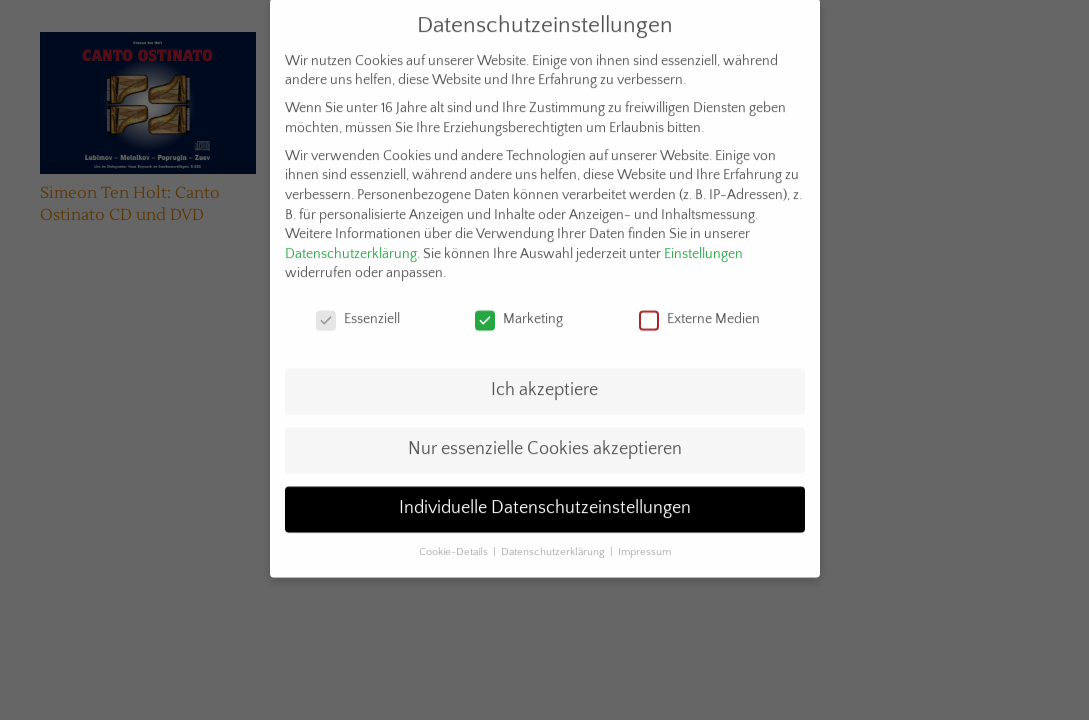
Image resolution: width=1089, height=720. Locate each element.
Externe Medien (699, 310)
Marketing (519, 310)
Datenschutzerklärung (351, 244)
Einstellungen (703, 244)
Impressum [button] (644, 542)
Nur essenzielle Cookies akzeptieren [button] (545, 439)
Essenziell (358, 310)
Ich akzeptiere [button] (544, 380)
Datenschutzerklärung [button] (554, 542)
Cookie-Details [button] (455, 542)
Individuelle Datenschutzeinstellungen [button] (545, 498)
